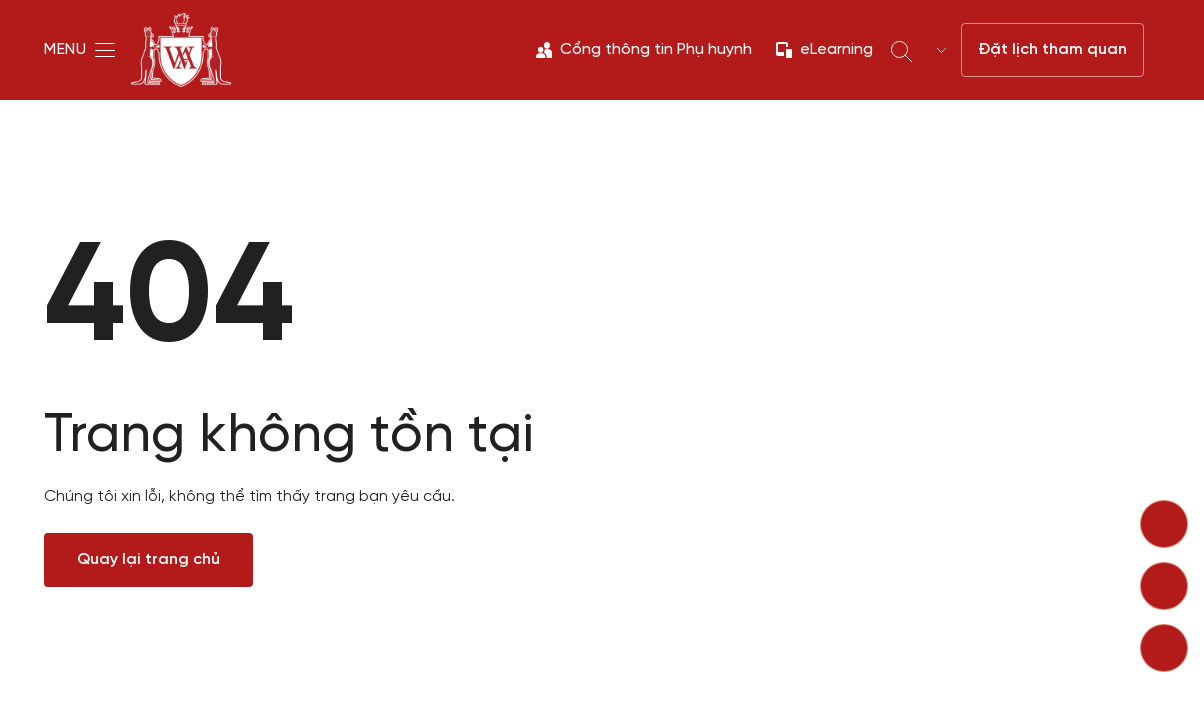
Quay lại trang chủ (148, 559)
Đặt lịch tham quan (1052, 49)
